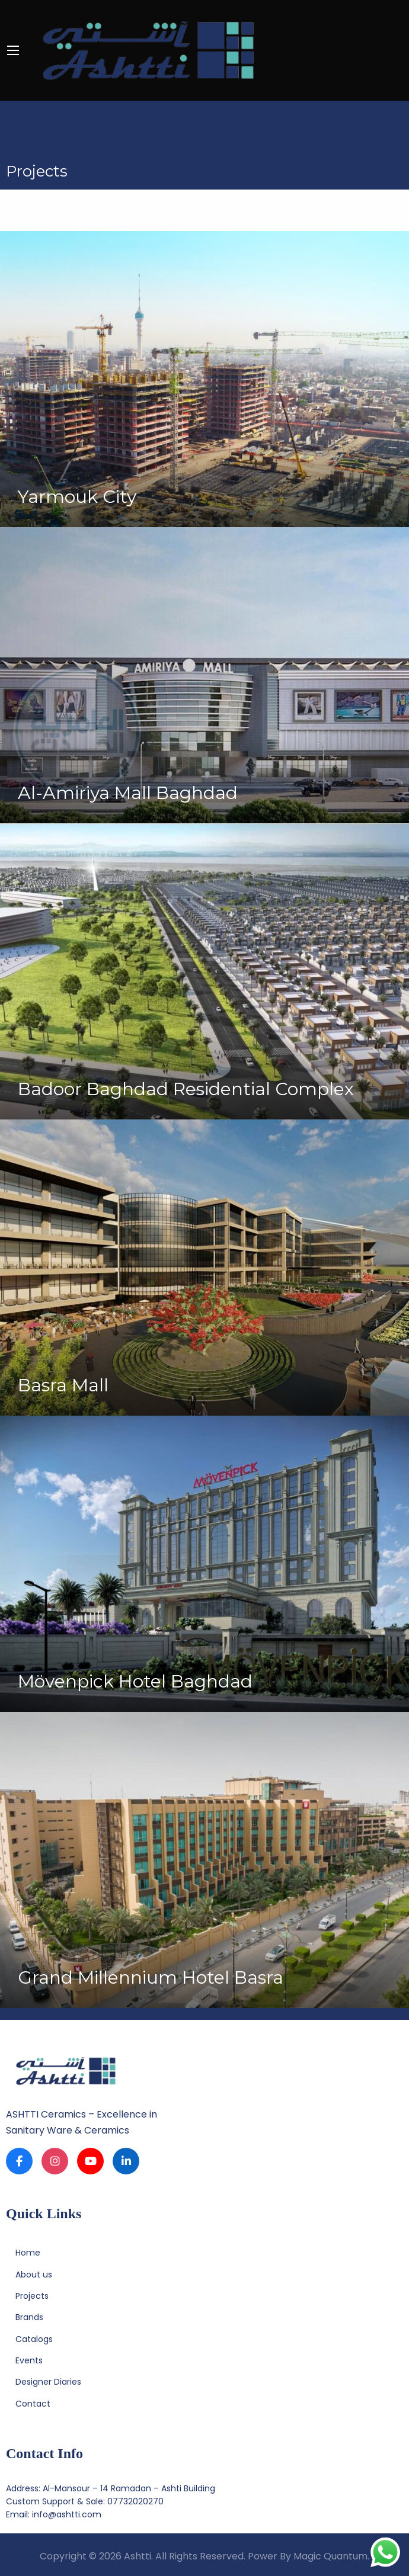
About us (33, 2274)
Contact (32, 2404)
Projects (32, 2296)
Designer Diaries (48, 2382)
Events (29, 2360)
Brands (29, 2317)
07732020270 (135, 2501)
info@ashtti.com (66, 2514)
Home (27, 2253)
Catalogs (34, 2339)
